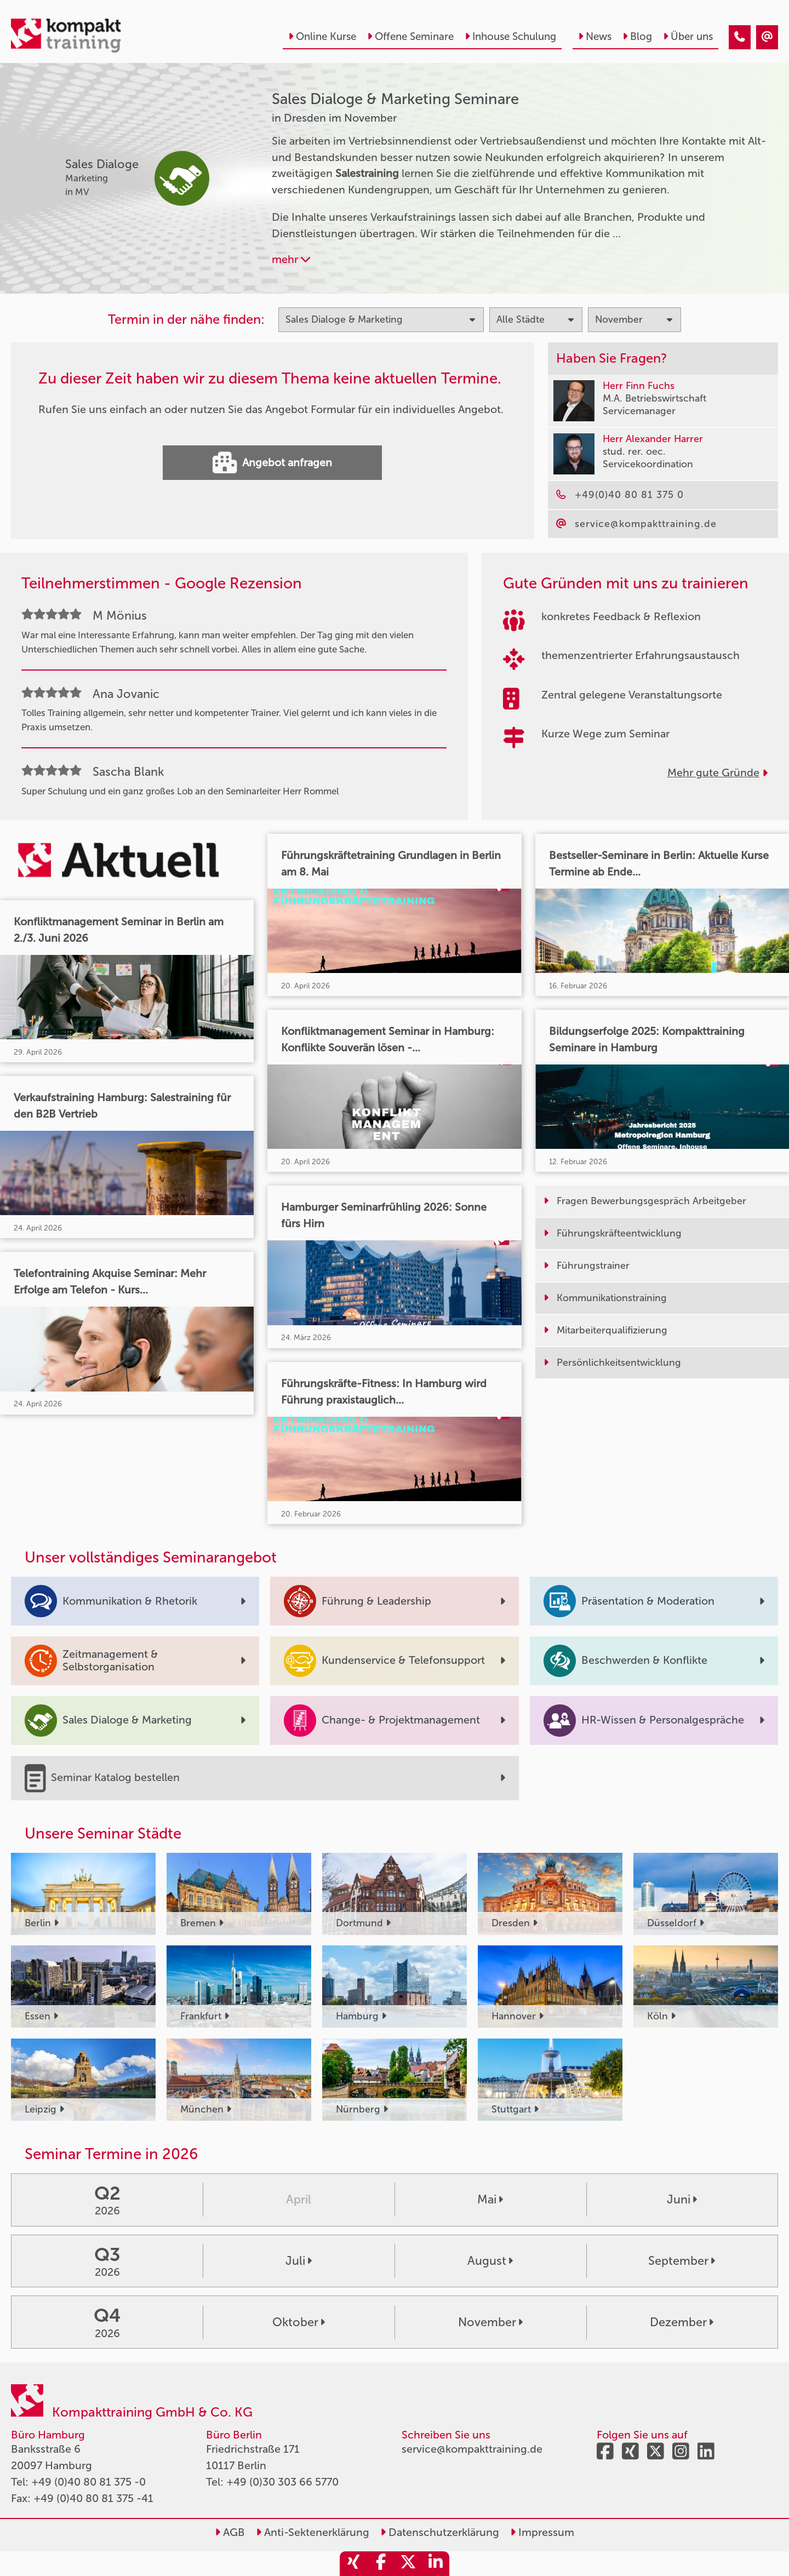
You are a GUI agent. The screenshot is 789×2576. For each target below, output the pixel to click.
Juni (682, 2200)
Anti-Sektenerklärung (312, 2532)
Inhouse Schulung (510, 36)
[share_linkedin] (435, 2563)
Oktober (298, 2322)
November (490, 2322)
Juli (298, 2261)
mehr (291, 259)
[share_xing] (353, 2563)
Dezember (681, 2322)
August (490, 2261)
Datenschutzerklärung (439, 2532)
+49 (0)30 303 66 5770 (282, 2481)
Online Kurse (322, 36)
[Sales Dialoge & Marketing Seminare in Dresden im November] (740, 37)
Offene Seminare (410, 36)
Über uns (688, 36)
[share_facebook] (381, 2563)
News (594, 36)
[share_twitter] (408, 2563)
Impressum (542, 2532)
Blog (637, 36)
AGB (230, 2532)
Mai (490, 2200)
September (681, 2261)
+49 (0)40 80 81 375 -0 (88, 2481)
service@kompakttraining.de (472, 2448)
